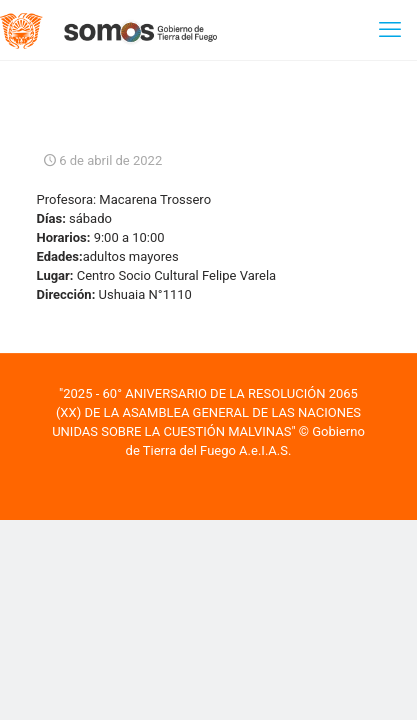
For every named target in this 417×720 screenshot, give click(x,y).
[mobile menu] (390, 30)
